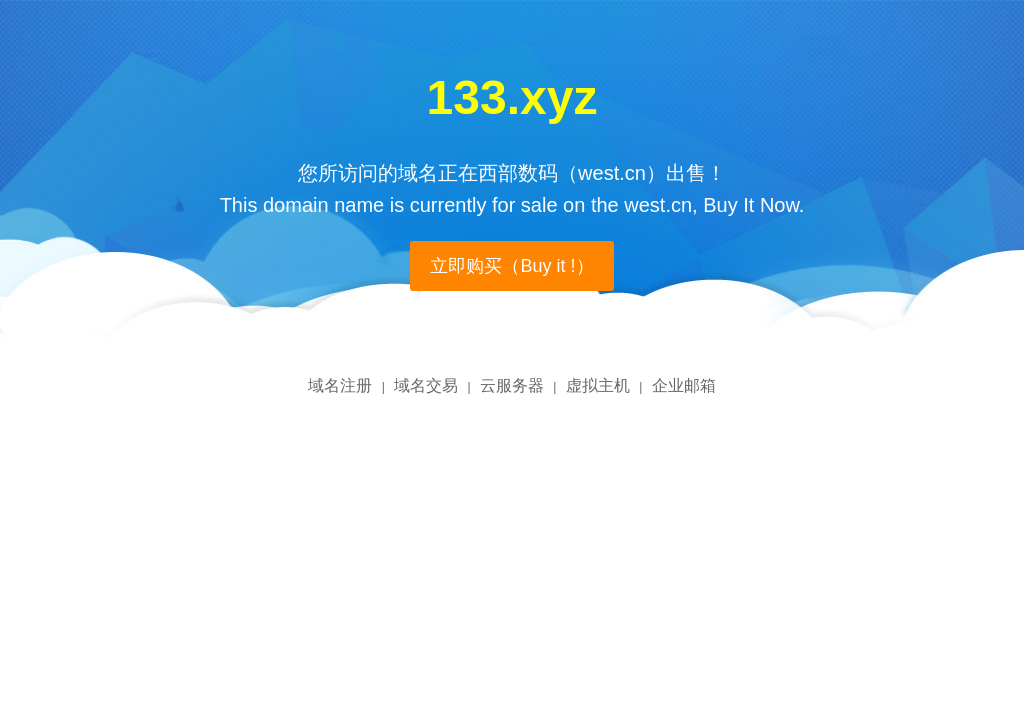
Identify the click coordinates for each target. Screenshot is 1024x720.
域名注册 (340, 385)
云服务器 (512, 385)
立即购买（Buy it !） (511, 266)
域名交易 (426, 385)
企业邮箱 (684, 385)
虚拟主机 (598, 385)
